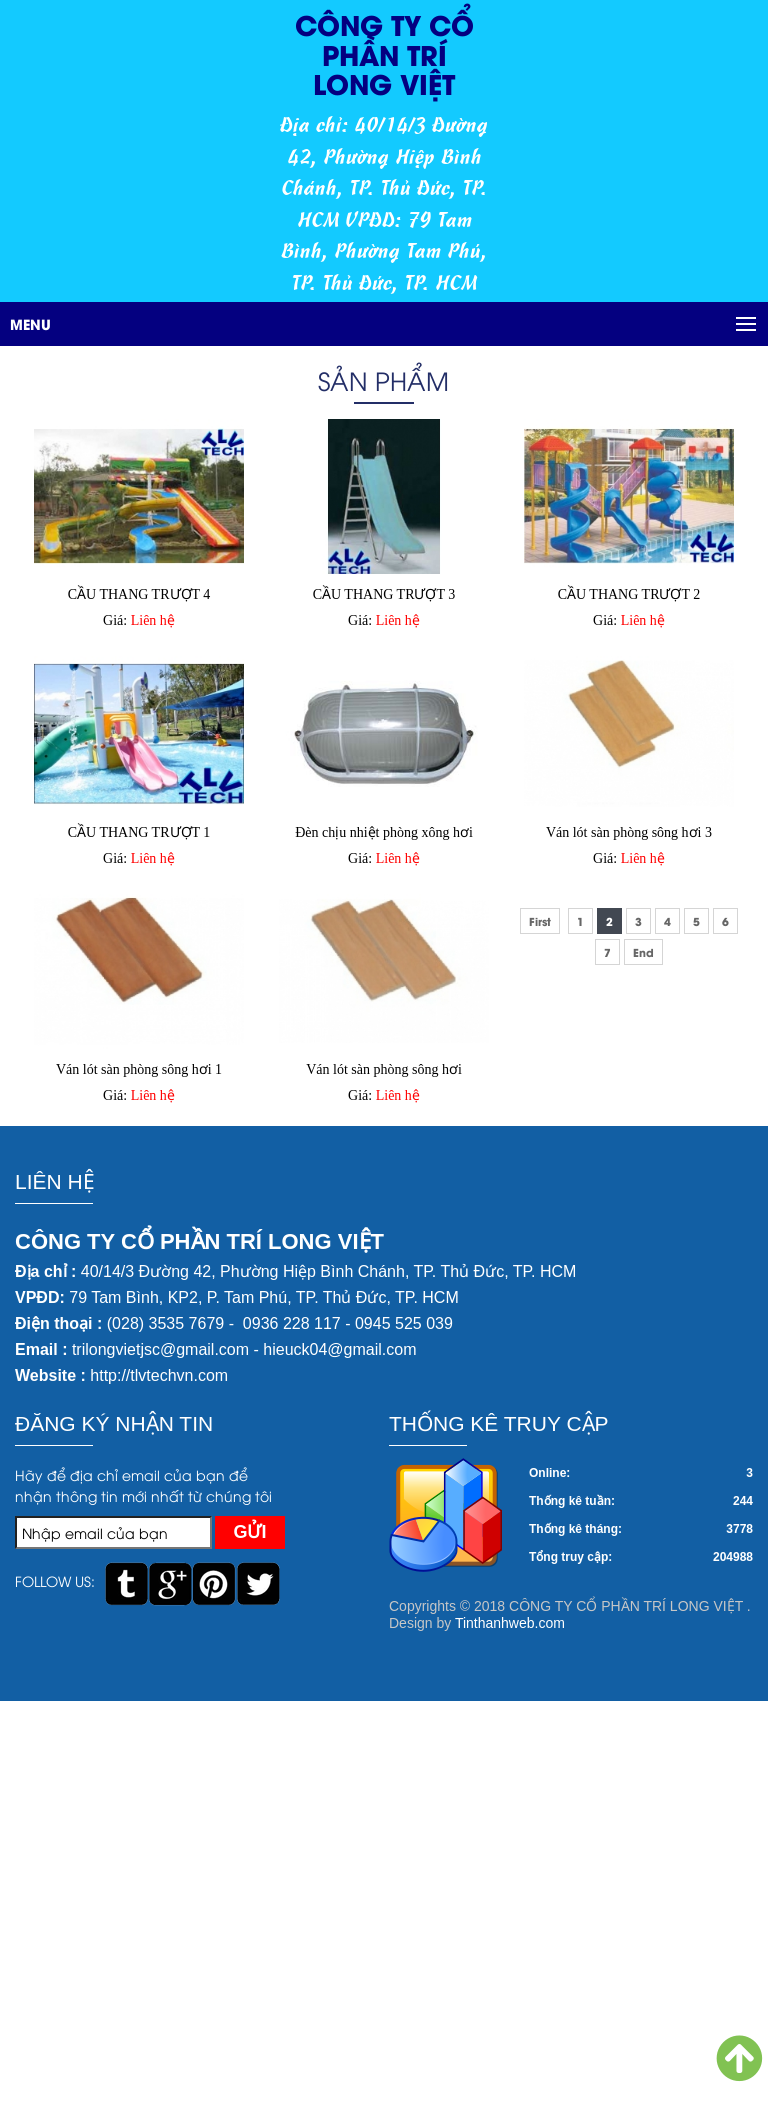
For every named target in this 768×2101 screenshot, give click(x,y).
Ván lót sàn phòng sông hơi (384, 1069)
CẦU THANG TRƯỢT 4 (139, 594)
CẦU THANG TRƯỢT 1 (139, 832)
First (540, 921)
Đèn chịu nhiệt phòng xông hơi (384, 832)
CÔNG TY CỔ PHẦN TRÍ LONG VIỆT (384, 53)
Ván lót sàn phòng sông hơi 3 (629, 832)
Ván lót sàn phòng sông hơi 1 (139, 1069)
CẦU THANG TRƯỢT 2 (629, 594)
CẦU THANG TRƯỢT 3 (384, 594)
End (643, 952)
